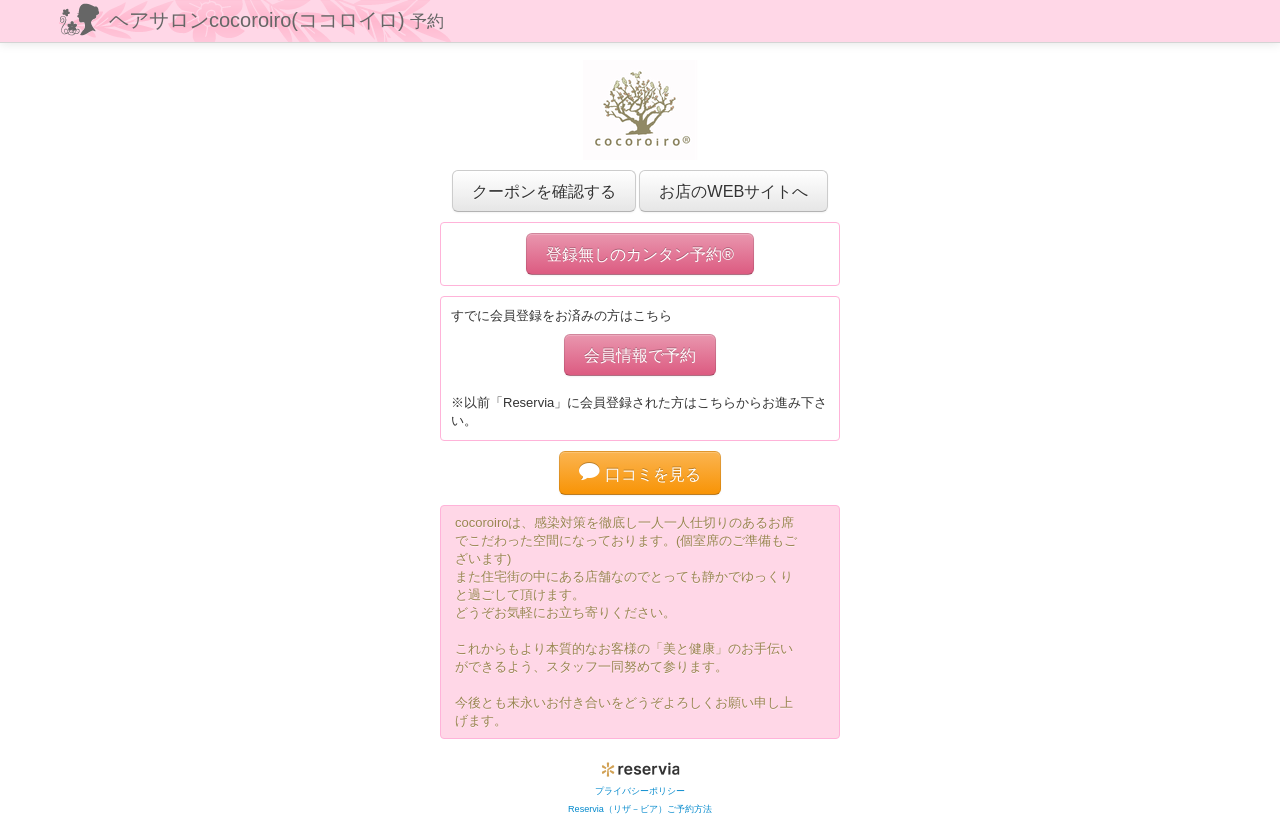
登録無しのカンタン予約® (640, 254)
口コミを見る (640, 474)
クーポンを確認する (544, 191)
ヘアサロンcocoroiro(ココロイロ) (276, 20)
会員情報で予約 (640, 355)
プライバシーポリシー (640, 791)
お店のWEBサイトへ (733, 191)
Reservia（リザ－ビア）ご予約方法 (640, 809)
